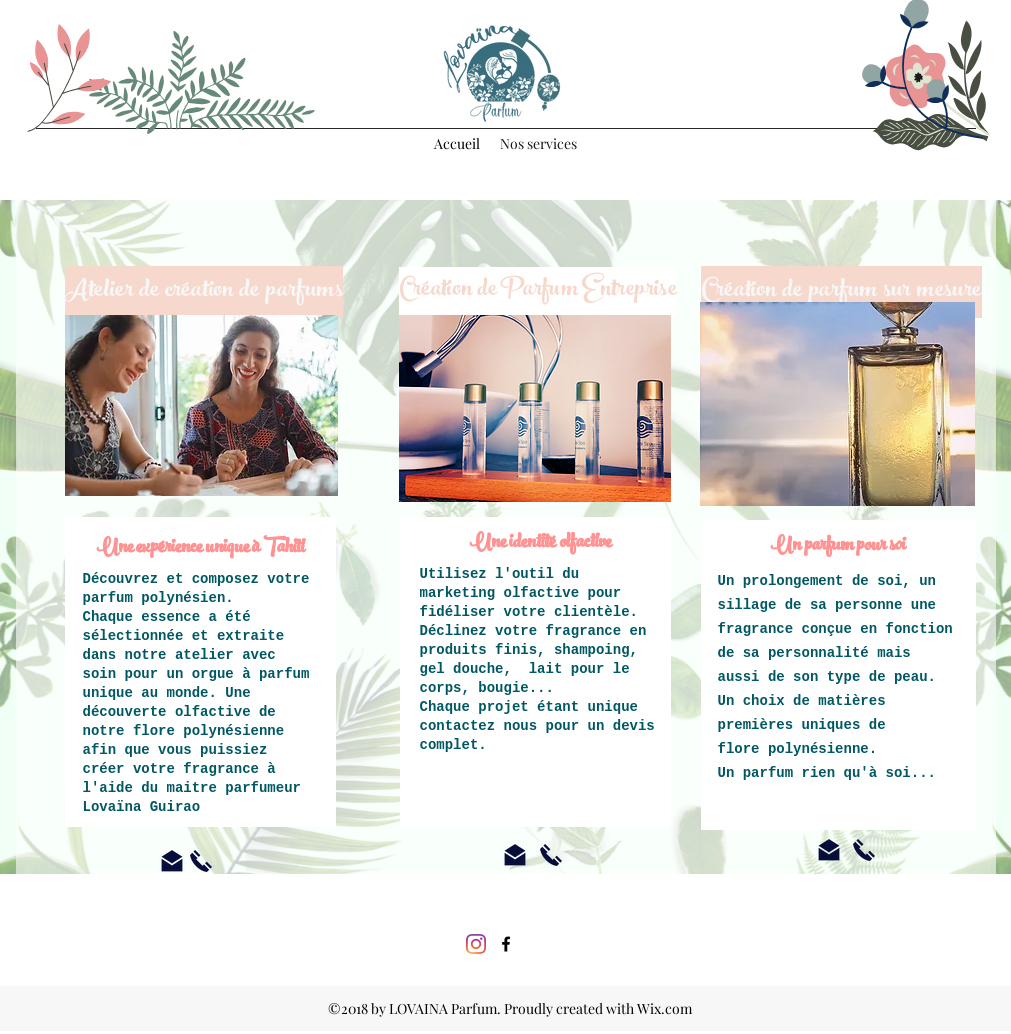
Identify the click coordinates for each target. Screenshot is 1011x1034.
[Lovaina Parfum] (506, 944)
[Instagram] (476, 944)
